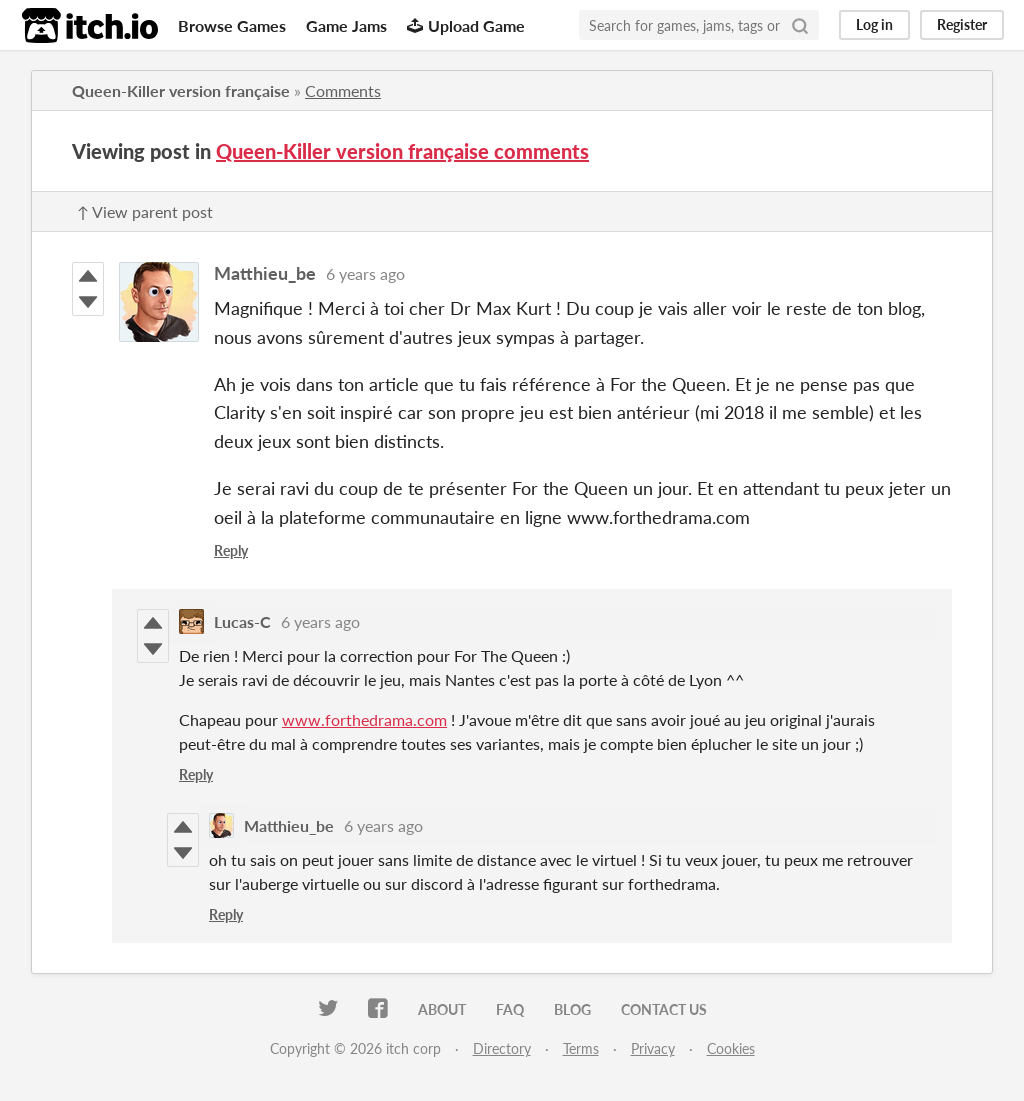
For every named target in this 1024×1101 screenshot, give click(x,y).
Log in (874, 24)
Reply (231, 550)
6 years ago (365, 273)
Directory (502, 1048)
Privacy (653, 1048)
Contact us (664, 1009)
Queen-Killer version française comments (402, 151)
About (442, 1009)
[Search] (800, 25)
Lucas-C (242, 621)
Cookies (731, 1048)
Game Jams (346, 25)
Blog (572, 1009)
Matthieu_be (265, 273)
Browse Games (232, 25)
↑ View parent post (145, 211)
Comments (343, 90)
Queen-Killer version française (181, 90)
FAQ (510, 1009)
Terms (581, 1048)
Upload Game (466, 25)
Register (962, 24)
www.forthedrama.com (364, 719)
